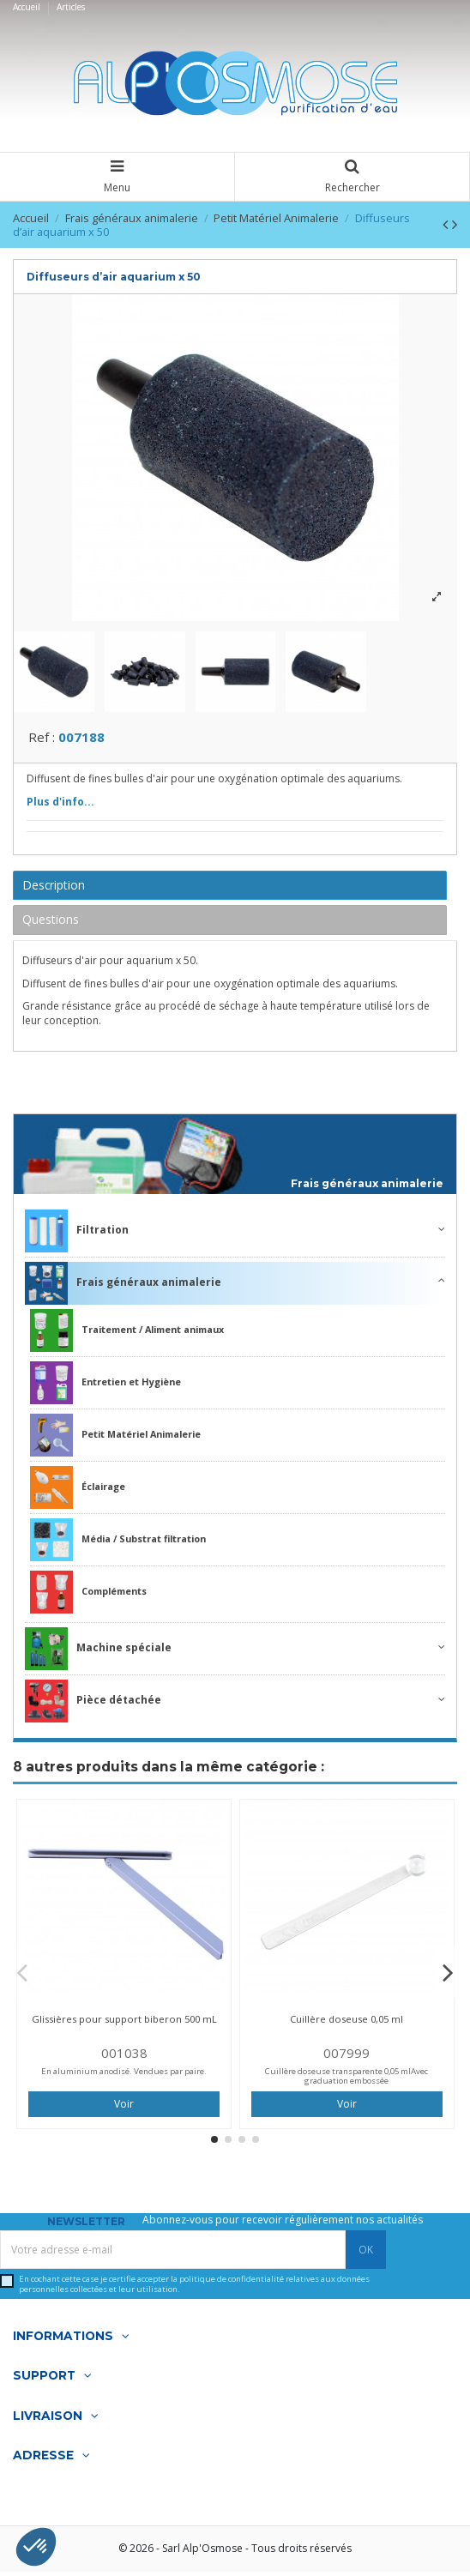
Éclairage (77, 1492)
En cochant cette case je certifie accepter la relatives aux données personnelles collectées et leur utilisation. (194, 2289)
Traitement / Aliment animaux (127, 1335)
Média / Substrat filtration (118, 1544)
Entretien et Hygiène (105, 1387)
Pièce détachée (93, 1706)
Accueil (28, 7)
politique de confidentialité (231, 2283)
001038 (124, 2057)
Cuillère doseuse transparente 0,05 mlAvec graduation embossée (346, 2080)
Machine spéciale (98, 1653)
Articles (71, 7)
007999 (346, 2057)
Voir (124, 2108)
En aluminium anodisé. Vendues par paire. (124, 2075)
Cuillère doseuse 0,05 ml (346, 2023)
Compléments (88, 1597)
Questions (50, 924)
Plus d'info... (60, 806)
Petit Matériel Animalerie (115, 1440)
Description (53, 889)
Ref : (41, 742)
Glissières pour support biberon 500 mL (124, 2023)
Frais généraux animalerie (367, 1189)
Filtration (77, 1236)
